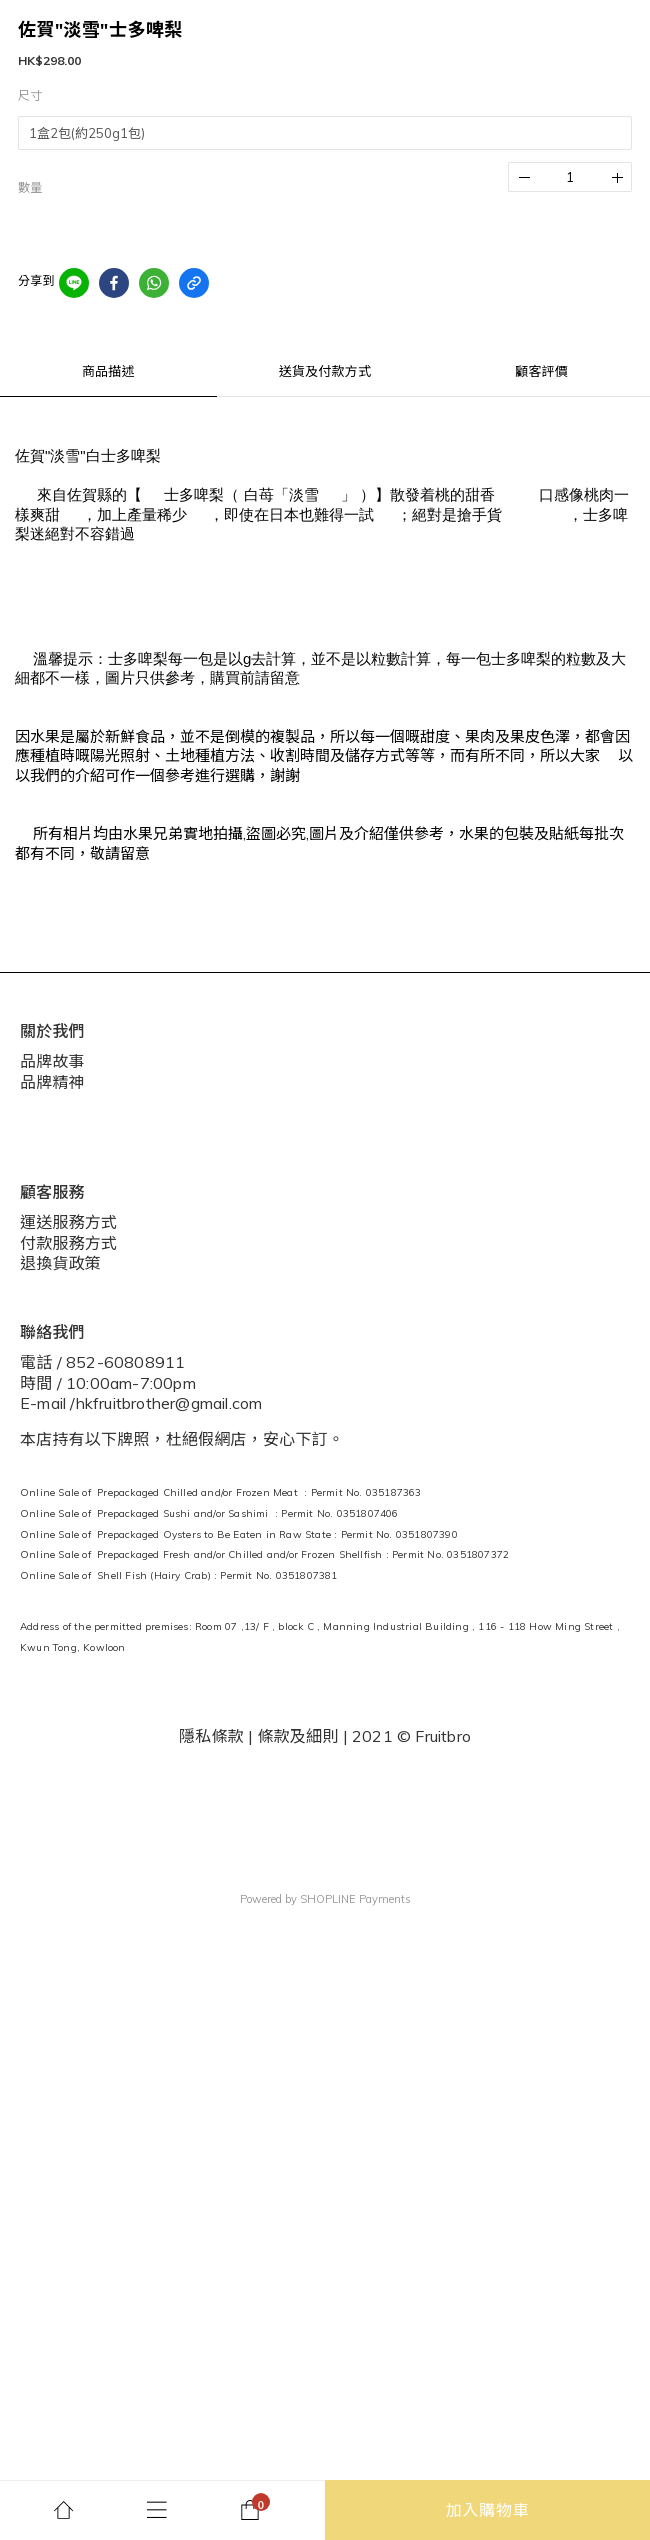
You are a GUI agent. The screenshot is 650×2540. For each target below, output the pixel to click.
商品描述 (108, 371)
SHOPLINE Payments (355, 1899)
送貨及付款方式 (325, 371)
